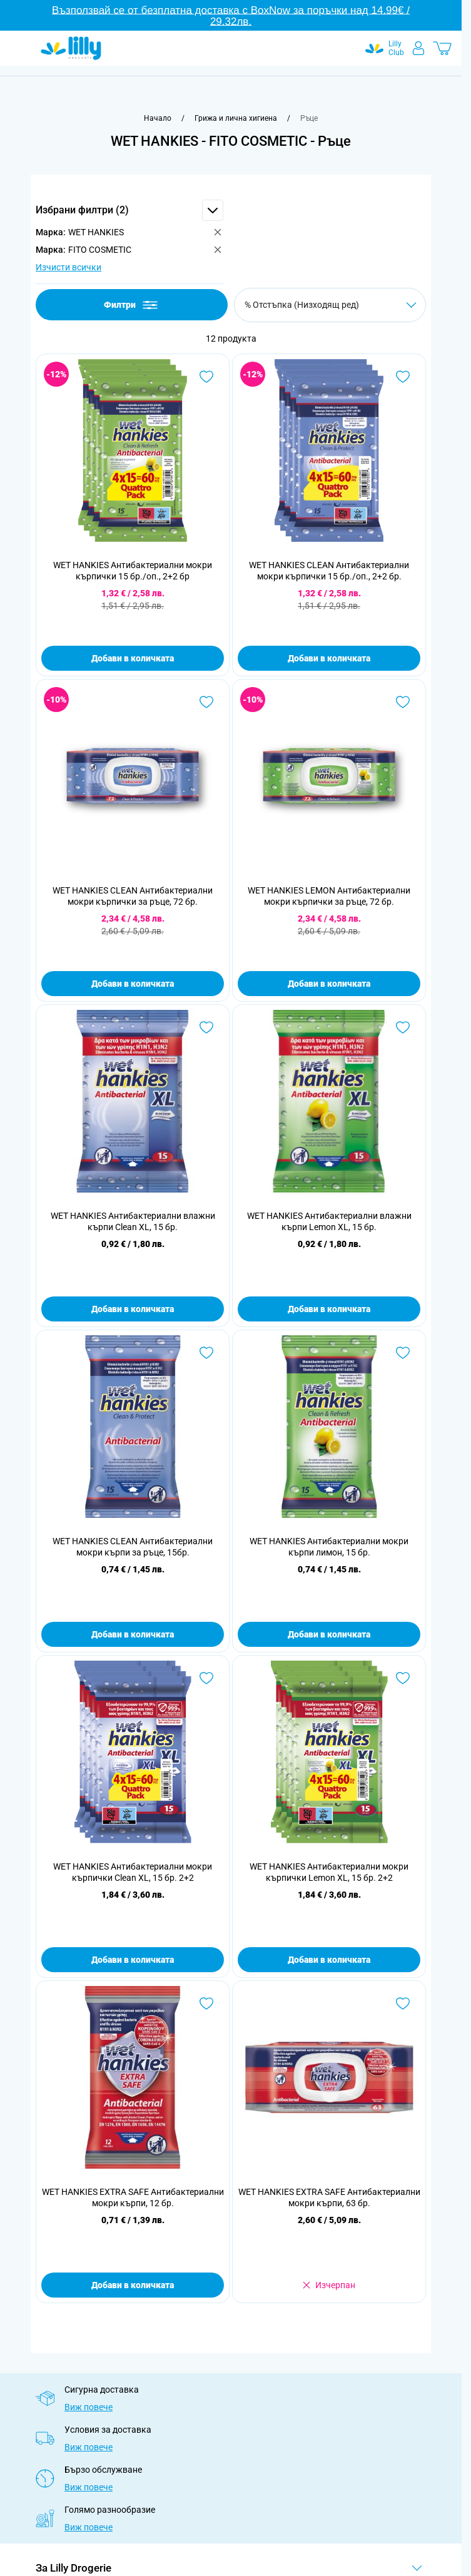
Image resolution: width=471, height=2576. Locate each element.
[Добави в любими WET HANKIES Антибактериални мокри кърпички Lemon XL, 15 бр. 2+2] (402, 1678)
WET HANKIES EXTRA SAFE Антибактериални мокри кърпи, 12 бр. (133, 2197)
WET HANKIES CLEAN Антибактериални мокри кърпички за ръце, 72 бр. (133, 896)
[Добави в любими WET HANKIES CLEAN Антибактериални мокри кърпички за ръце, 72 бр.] (206, 702)
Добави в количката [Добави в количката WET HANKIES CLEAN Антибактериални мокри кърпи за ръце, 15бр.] (132, 1634)
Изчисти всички (68, 267)
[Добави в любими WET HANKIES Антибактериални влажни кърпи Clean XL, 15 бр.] (206, 1027)
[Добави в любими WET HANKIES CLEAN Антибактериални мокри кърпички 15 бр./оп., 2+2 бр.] (402, 376)
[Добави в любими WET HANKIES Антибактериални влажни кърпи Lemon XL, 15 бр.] (402, 1027)
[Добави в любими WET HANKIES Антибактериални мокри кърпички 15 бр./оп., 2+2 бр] (206, 376)
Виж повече (88, 2407)
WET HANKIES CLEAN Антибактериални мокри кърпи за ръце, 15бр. (133, 1546)
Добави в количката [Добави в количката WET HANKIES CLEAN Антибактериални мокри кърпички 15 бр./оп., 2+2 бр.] (329, 658)
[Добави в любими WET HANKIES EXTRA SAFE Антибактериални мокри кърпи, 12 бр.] (206, 2003)
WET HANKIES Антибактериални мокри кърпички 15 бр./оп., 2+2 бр (132, 570)
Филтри (132, 305)
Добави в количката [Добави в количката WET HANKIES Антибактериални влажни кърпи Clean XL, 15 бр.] (132, 1309)
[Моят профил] (418, 48)
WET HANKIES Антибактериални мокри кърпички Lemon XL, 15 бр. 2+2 (329, 1872)
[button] (129, 210)
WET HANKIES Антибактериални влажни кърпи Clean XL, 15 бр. (133, 1221)
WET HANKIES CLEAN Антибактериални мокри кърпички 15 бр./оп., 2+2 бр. (329, 570)
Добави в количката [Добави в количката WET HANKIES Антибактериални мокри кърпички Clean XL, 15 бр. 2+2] (132, 1960)
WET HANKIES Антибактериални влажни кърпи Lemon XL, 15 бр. (329, 1221)
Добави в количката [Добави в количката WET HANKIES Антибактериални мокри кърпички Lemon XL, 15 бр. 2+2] (329, 1960)
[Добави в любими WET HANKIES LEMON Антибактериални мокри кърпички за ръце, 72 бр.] (402, 702)
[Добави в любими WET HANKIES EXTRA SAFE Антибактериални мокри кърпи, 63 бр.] (402, 2003)
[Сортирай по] (330, 305)
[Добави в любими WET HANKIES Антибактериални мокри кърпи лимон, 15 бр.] (402, 1352)
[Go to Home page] (71, 48)
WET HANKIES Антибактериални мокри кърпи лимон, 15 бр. (329, 1546)
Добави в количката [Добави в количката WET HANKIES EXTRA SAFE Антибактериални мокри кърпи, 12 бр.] (132, 2285)
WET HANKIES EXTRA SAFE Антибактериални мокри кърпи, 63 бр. (329, 2197)
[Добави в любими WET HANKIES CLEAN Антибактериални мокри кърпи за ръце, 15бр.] (206, 1352)
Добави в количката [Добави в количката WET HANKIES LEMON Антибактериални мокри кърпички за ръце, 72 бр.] (329, 984)
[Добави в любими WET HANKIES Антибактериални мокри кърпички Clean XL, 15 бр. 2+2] (206, 1678)
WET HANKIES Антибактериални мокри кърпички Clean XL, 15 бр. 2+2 (132, 1872)
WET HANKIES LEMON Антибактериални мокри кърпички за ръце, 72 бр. (329, 896)
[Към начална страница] (157, 118)
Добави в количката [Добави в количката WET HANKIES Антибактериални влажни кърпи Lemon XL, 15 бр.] (329, 1309)
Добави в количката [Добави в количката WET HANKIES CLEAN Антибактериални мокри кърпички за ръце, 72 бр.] (132, 984)
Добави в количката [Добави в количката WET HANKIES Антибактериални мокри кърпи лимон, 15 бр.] (329, 1634)
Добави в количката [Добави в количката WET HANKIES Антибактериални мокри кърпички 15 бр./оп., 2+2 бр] (132, 658)
